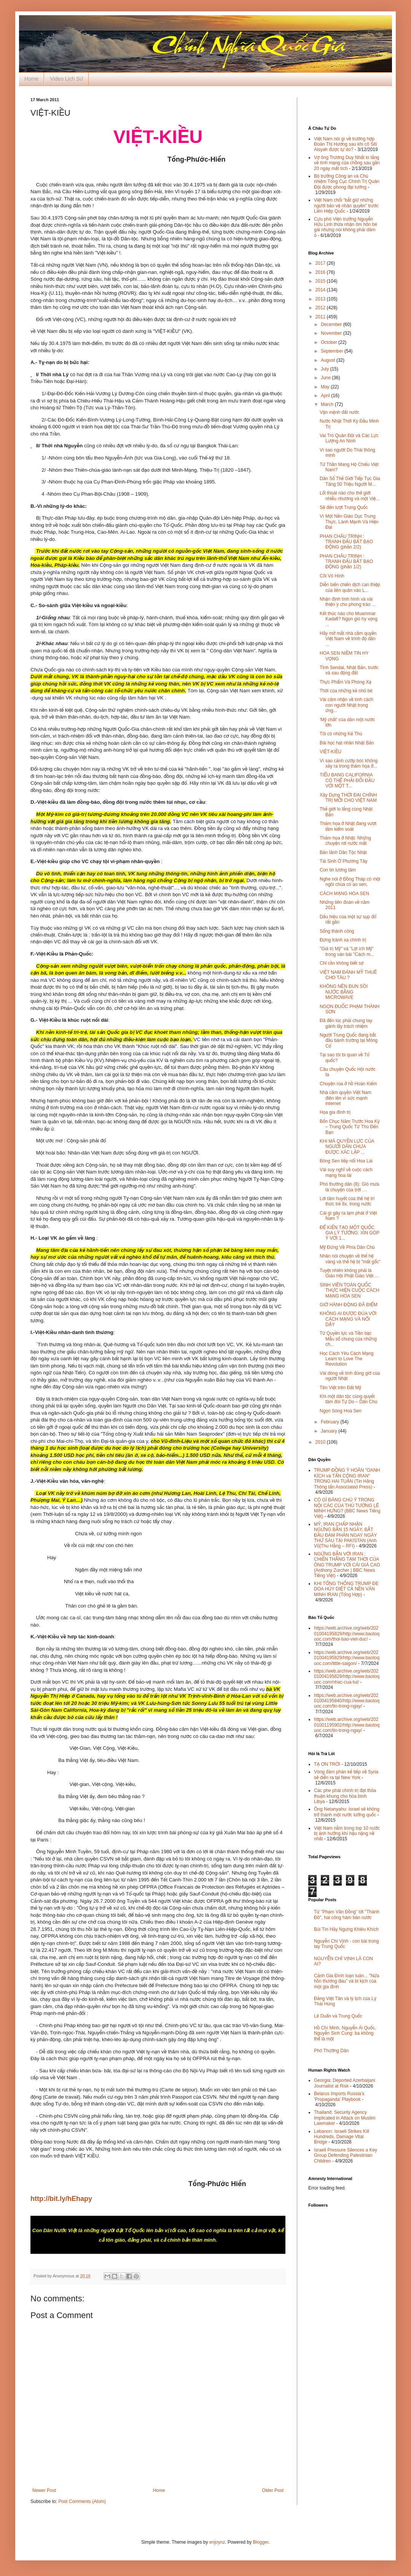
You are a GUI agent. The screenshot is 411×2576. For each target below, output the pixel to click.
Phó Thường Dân (331, 2050)
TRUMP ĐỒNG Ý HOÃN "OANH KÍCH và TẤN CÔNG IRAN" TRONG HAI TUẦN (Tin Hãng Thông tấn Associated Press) (347, 1478)
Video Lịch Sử (66, 79)
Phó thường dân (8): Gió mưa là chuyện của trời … (349, 1186)
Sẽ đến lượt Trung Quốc (344, 507)
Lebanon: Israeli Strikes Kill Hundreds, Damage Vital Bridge (341, 2137)
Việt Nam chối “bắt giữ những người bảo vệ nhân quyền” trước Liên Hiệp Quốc (346, 205)
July (325, 369)
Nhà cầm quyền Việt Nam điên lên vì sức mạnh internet (345, 1098)
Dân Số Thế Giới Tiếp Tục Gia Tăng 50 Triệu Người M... (350, 481)
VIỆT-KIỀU (330, 751)
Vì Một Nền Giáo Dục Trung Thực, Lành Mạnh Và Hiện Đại (349, 522)
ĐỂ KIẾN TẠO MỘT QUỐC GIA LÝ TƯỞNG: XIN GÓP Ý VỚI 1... (349, 1233)
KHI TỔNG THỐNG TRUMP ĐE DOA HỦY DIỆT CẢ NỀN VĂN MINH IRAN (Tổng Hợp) (346, 1589)
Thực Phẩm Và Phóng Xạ (345, 682)
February (330, 1422)
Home (31, 79)
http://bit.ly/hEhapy (61, 2198)
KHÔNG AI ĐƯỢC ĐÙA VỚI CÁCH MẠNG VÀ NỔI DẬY (348, 1319)
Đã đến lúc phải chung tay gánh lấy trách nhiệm (346, 1023)
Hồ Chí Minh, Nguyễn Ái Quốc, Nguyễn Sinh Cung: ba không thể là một (345, 2033)
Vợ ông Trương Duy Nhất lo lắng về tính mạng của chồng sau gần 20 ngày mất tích (347, 163)
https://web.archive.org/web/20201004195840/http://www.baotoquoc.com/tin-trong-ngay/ (346, 1701)
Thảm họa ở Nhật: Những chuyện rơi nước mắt (345, 840)
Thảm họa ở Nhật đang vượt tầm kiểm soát (348, 826)
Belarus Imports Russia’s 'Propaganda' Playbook (339, 2096)
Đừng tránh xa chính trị (343, 940)
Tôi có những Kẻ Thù (341, 733)
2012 (321, 307)
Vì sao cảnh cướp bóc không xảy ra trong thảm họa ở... (349, 763)
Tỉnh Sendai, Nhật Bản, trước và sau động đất (349, 670)
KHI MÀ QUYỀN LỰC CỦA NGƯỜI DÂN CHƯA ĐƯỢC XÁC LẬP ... (347, 1147)
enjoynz (217, 2542)
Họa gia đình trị (335, 1112)
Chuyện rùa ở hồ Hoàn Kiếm (348, 1083)
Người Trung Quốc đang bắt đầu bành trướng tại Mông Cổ (349, 1040)
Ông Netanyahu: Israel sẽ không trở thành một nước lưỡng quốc (346, 1811)
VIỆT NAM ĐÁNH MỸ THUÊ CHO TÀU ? (348, 975)
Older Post (273, 2490)
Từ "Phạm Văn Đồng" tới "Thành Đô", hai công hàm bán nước (346, 1914)
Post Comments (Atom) (82, 2501)
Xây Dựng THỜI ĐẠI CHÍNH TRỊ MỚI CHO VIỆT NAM (348, 797)
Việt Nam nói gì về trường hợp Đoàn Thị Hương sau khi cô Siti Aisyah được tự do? (345, 144)
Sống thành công (337, 931)
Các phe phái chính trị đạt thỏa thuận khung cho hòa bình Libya (345, 1796)
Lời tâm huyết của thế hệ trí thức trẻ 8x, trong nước (347, 1201)
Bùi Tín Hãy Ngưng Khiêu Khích (346, 1929)
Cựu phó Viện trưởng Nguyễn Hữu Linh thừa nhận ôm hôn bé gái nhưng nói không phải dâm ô (345, 227)
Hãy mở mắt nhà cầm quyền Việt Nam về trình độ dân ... (348, 639)
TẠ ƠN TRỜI (327, 1764)
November (332, 333)
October (329, 342)
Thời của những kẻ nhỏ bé (346, 690)
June (326, 377)
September (332, 351)
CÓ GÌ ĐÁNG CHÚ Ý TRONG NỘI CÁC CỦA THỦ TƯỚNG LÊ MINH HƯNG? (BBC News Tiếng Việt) (347, 1508)
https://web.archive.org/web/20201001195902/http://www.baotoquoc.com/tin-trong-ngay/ (346, 1725)
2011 (321, 317)
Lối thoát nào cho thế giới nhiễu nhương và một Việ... (350, 495)
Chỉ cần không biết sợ (341, 963)
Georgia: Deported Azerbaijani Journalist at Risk (344, 2083)
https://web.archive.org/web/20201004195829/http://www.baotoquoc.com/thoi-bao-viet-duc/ (346, 1633)
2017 (321, 263)
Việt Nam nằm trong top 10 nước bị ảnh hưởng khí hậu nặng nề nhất (347, 1833)
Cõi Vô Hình (332, 576)
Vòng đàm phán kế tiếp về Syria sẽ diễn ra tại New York (346, 1774)
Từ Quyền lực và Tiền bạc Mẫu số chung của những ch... (348, 1339)
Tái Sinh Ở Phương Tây (343, 861)
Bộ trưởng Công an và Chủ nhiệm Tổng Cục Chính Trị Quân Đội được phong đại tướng (346, 181)
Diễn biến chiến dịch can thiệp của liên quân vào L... (350, 587)
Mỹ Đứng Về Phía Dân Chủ (347, 1247)
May (326, 387)
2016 (321, 272)
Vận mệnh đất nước (339, 412)
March (328, 404)
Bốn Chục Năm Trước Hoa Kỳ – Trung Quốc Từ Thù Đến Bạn (350, 1127)
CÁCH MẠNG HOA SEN (344, 893)
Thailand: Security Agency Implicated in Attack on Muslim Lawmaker (344, 2118)
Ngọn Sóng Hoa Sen (341, 1411)
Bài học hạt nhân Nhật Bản (347, 743)
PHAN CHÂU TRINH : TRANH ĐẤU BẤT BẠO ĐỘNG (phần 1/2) (346, 561)
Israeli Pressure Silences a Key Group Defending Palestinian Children (345, 2155)
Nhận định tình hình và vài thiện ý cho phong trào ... (348, 601)
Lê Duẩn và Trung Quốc (338, 2016)
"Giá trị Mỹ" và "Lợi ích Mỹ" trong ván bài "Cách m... (347, 951)
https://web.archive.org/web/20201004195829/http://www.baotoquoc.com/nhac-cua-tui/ (346, 1676)
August (328, 360)
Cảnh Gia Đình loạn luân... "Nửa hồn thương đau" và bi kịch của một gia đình (346, 1981)
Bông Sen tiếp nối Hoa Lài (346, 1161)
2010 (321, 1442)
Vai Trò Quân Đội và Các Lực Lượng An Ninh (349, 438)
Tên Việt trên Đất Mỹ (340, 1387)
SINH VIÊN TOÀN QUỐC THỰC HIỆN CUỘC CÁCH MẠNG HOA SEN (349, 1290)
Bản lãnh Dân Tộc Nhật (343, 852)
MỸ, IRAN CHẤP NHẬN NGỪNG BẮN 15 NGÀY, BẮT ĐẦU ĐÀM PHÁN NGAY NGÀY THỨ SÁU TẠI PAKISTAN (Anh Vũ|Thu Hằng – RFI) (345, 1535)
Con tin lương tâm (338, 870)
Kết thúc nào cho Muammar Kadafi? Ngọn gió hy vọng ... (349, 619)
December (332, 324)
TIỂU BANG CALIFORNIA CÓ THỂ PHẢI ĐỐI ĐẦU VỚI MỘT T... (347, 780)
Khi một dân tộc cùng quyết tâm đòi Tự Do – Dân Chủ (348, 1399)
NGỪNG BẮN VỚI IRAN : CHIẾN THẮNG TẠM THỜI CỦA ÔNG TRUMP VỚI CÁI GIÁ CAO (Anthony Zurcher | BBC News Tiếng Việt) (347, 1565)
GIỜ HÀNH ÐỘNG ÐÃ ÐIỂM (349, 1304)
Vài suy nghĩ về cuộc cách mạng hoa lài (346, 1172)
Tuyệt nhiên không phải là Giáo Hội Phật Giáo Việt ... (349, 1273)
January (329, 1431)
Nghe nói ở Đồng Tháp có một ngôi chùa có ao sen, (350, 881)
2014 (321, 290)
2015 (321, 281)
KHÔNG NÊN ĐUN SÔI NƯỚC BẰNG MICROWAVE (344, 992)
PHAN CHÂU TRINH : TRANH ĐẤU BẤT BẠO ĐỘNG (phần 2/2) (346, 542)
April (326, 395)
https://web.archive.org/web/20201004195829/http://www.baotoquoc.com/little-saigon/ (346, 1658)
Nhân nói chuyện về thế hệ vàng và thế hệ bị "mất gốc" (350, 1258)
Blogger (261, 2542)
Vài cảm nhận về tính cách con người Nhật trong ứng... (346, 705)
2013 (321, 299)
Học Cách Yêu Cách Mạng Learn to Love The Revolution (346, 1359)
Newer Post (44, 2490)
